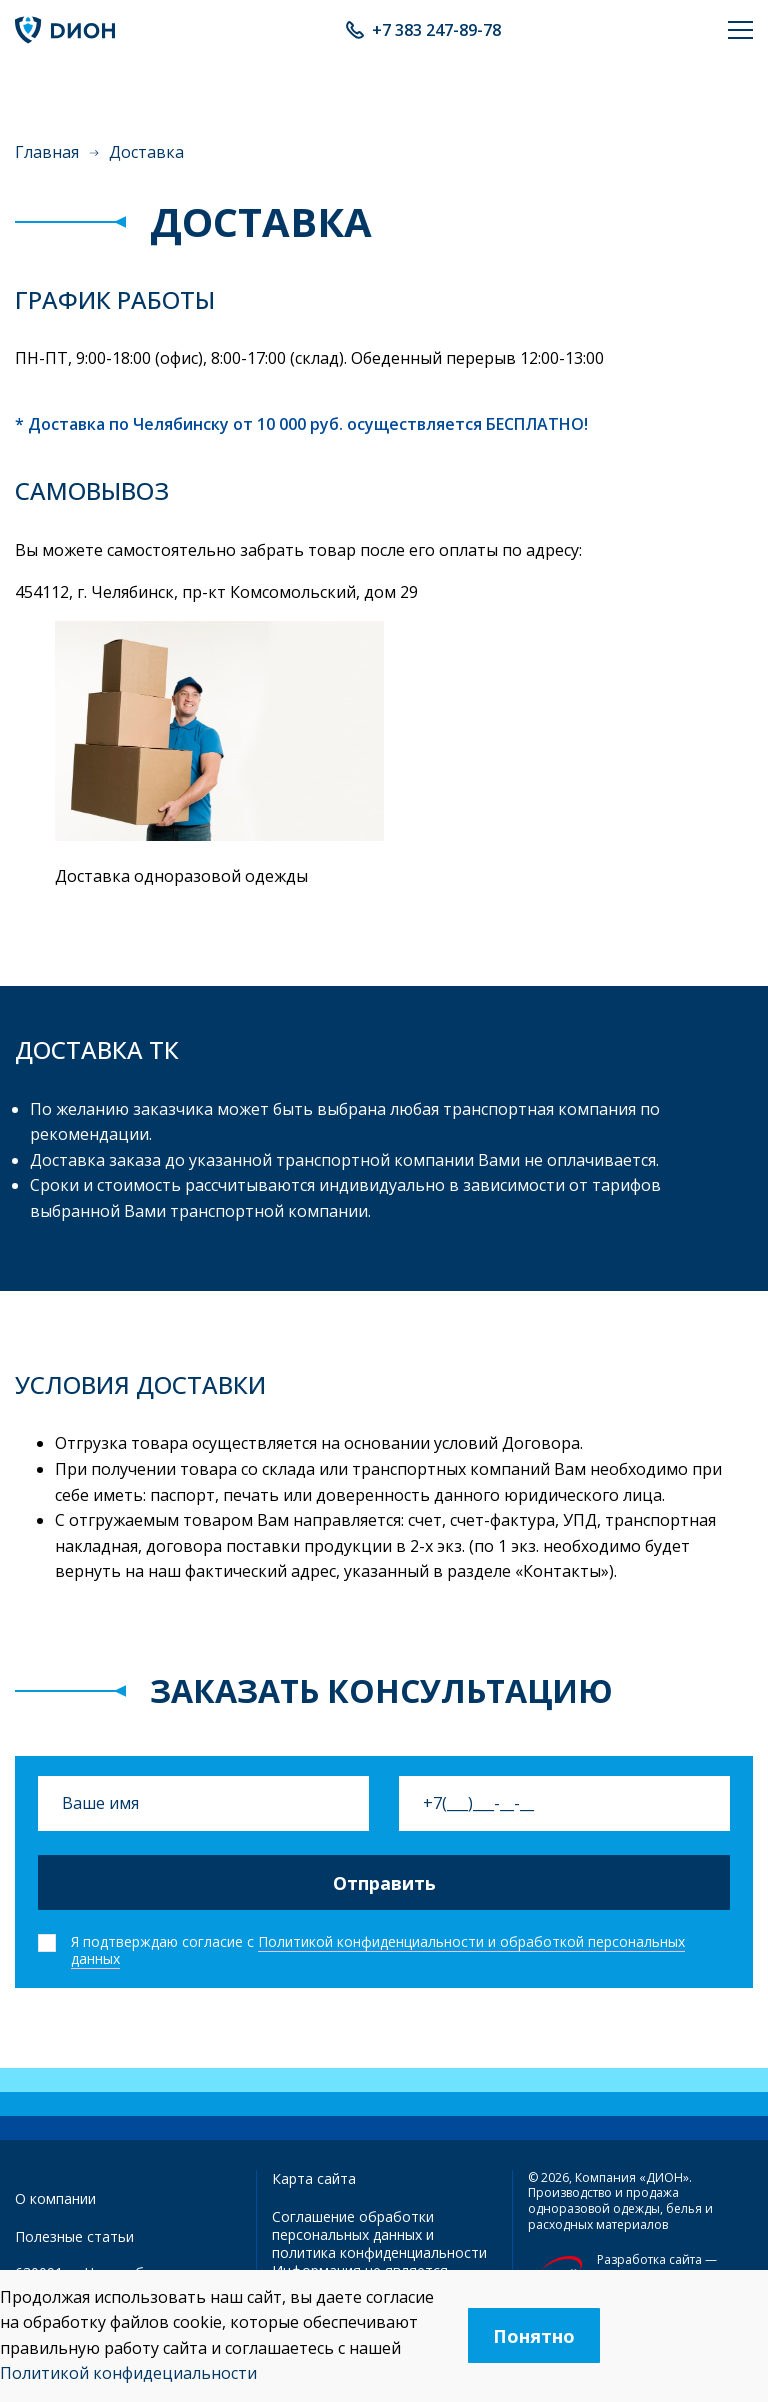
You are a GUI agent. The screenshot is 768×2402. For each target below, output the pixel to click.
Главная (47, 152)
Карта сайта (314, 2178)
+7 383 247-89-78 (436, 30)
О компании (55, 2198)
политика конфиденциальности (379, 2252)
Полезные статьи (74, 2236)
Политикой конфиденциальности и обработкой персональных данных (378, 1950)
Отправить (384, 1883)
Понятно (534, 2336)
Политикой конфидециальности (128, 2373)
